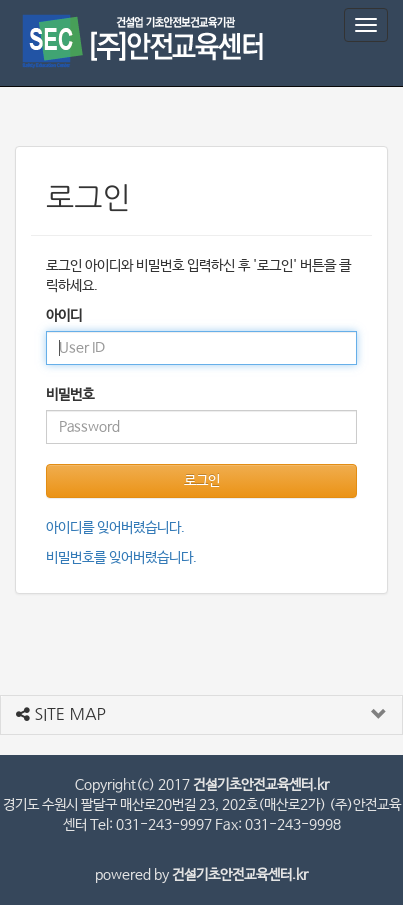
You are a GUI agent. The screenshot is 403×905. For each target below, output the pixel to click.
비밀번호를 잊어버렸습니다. (121, 558)
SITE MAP (61, 714)
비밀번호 (70, 395)
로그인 (202, 481)
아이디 (64, 316)
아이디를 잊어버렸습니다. (115, 528)
